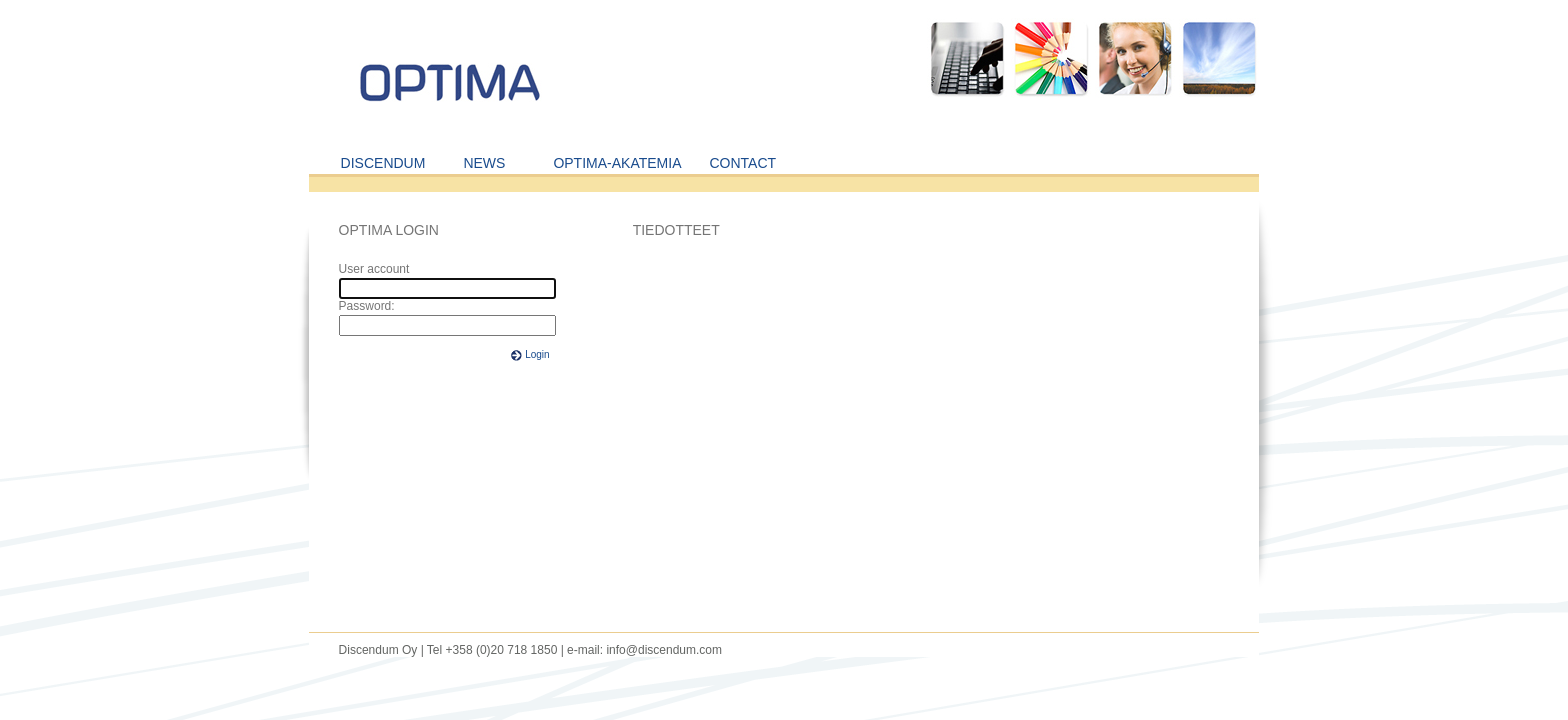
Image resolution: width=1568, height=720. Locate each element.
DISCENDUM (383, 163)
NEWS (484, 163)
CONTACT (742, 163)
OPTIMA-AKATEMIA (617, 163)
